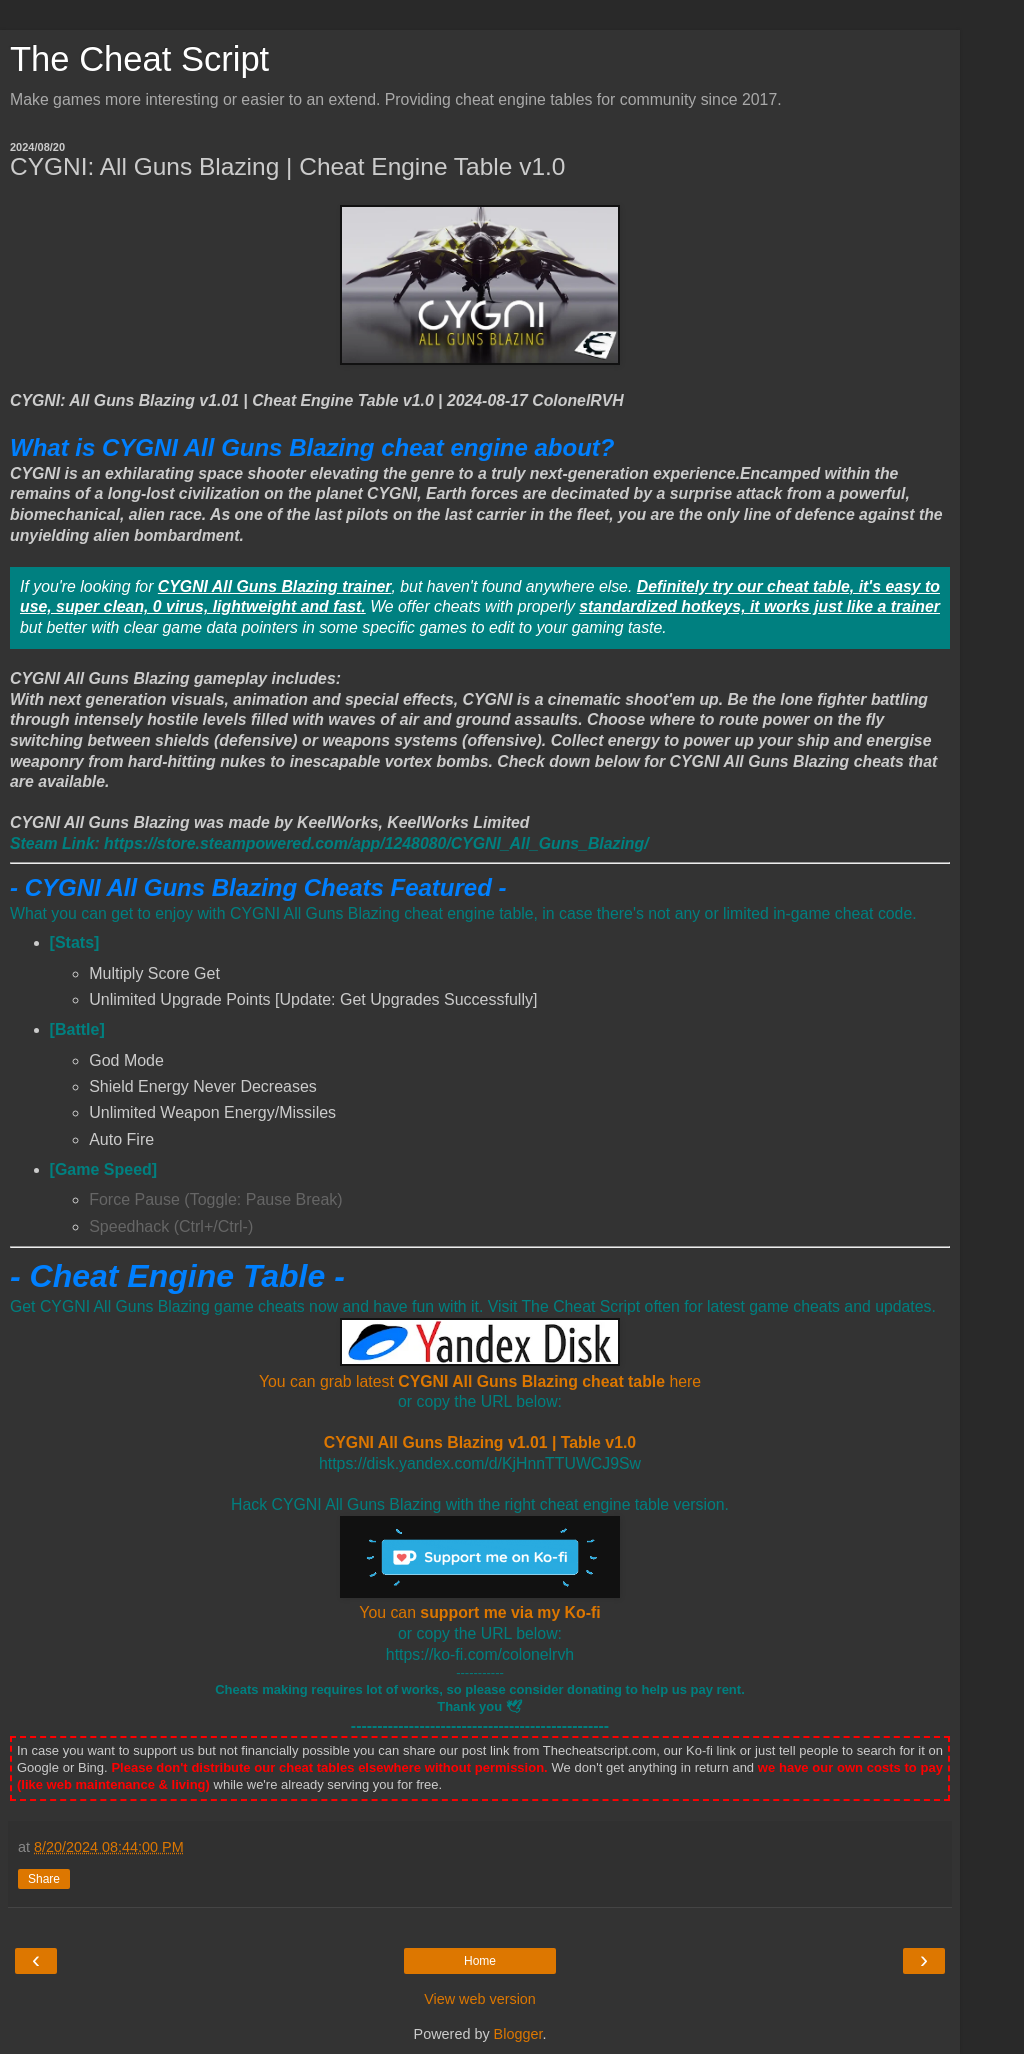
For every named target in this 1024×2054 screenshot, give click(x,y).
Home (480, 1961)
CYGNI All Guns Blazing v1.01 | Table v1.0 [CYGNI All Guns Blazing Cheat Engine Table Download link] (480, 1442)
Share (44, 1879)
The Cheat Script (139, 59)
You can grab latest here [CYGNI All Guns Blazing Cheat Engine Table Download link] (480, 1381)
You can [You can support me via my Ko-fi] (479, 1612)
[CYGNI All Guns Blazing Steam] (329, 843)
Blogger (518, 2034)
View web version (480, 1999)
